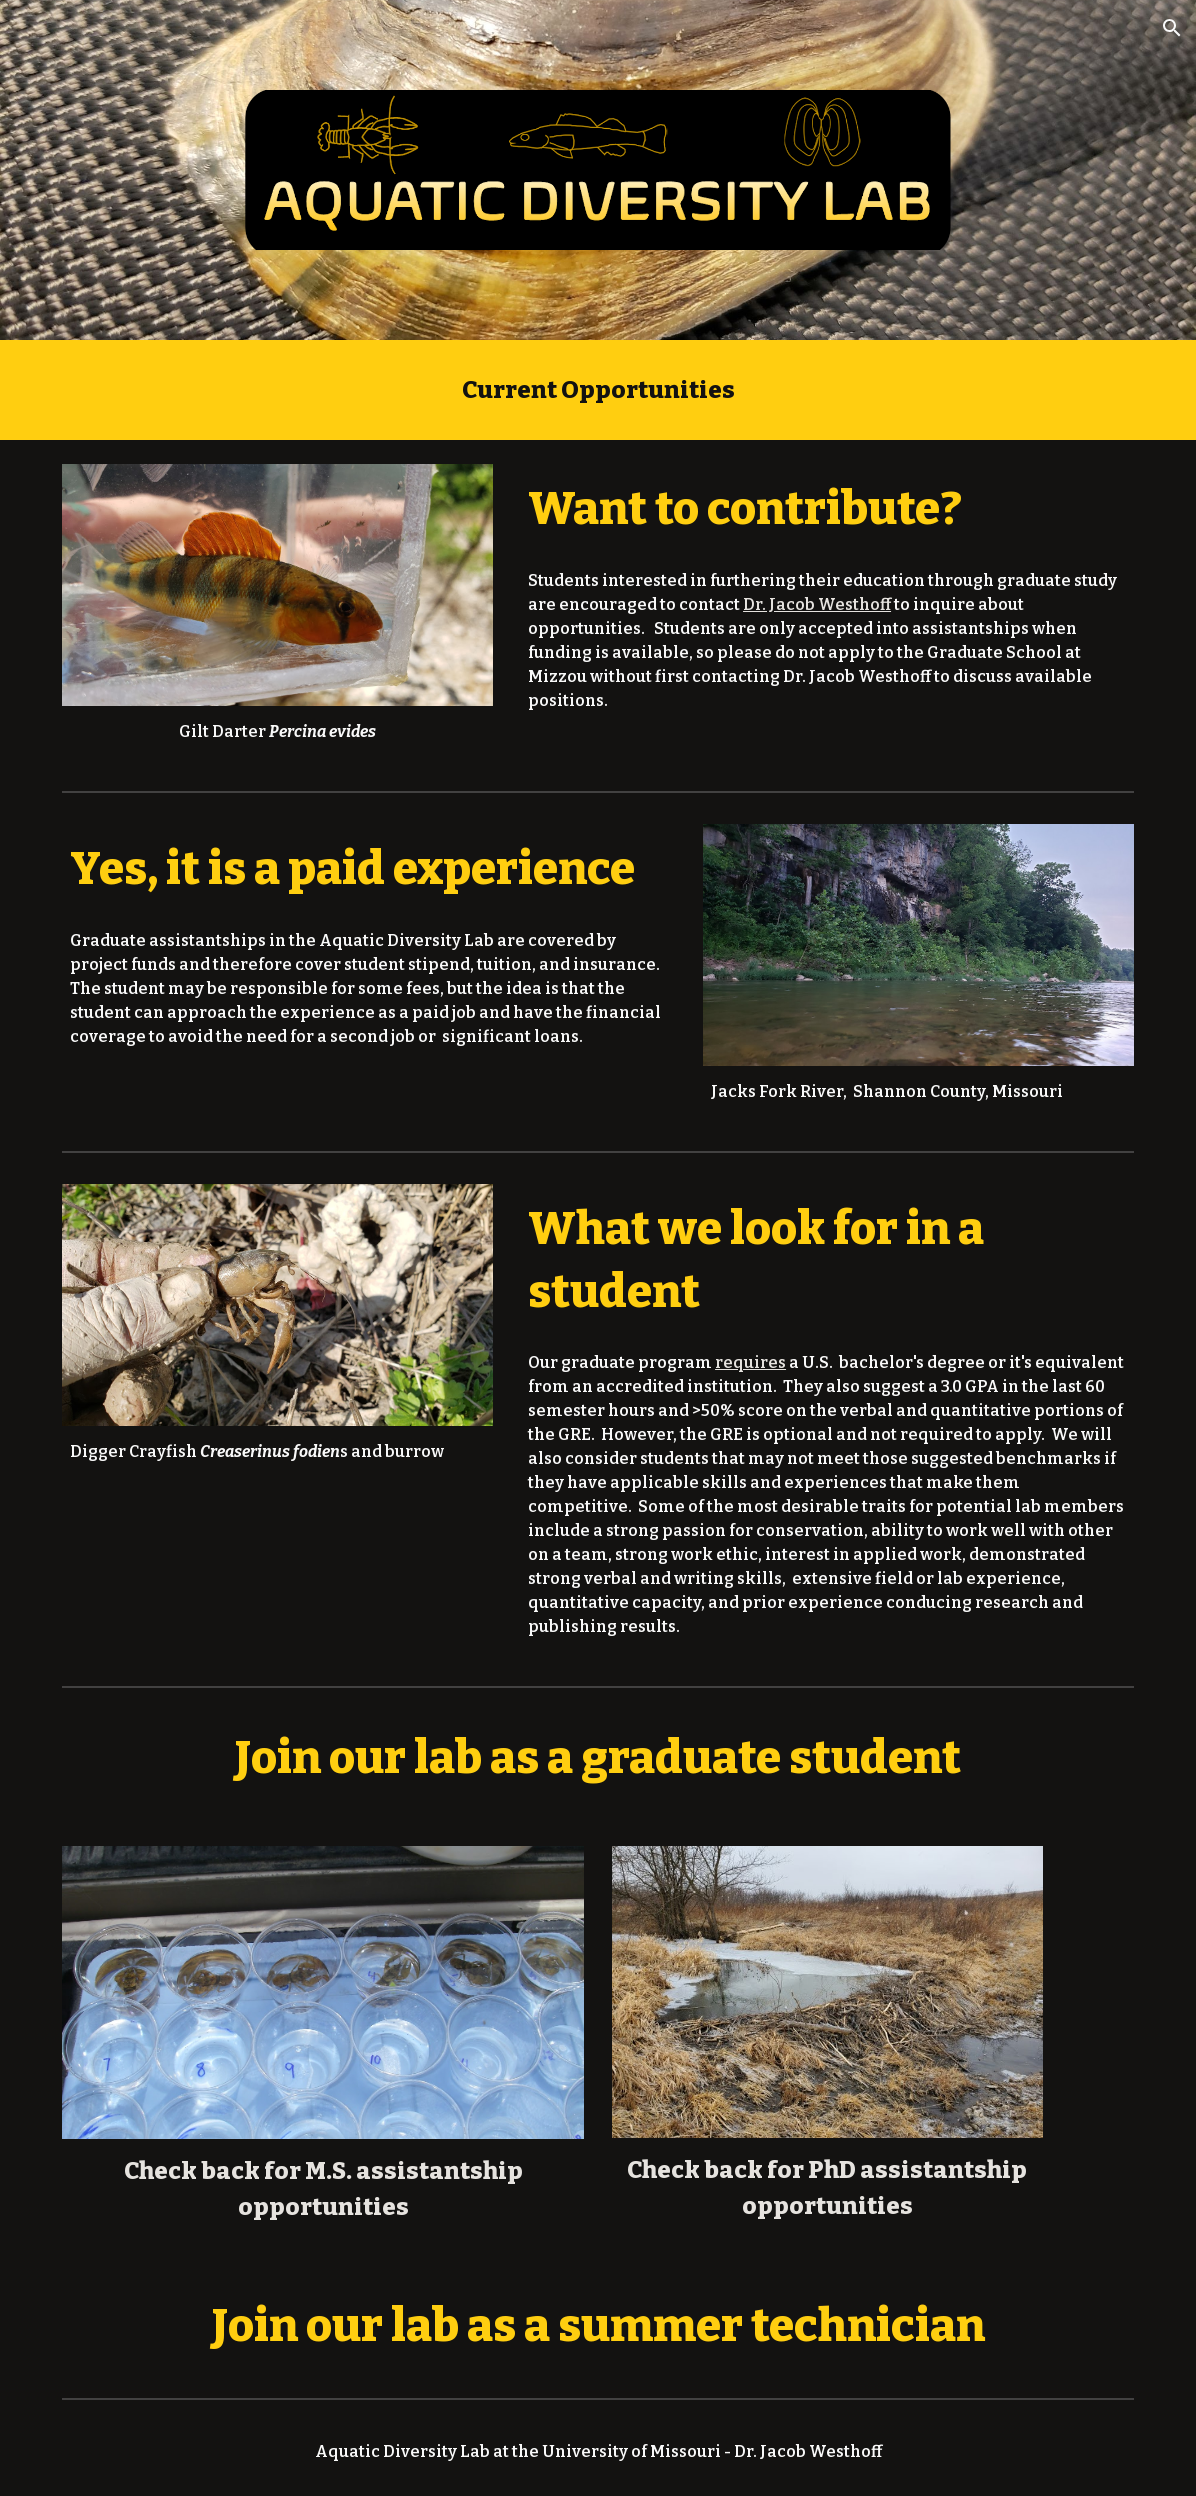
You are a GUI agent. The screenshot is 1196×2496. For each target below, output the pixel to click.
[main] (598, 390)
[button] (1172, 28)
